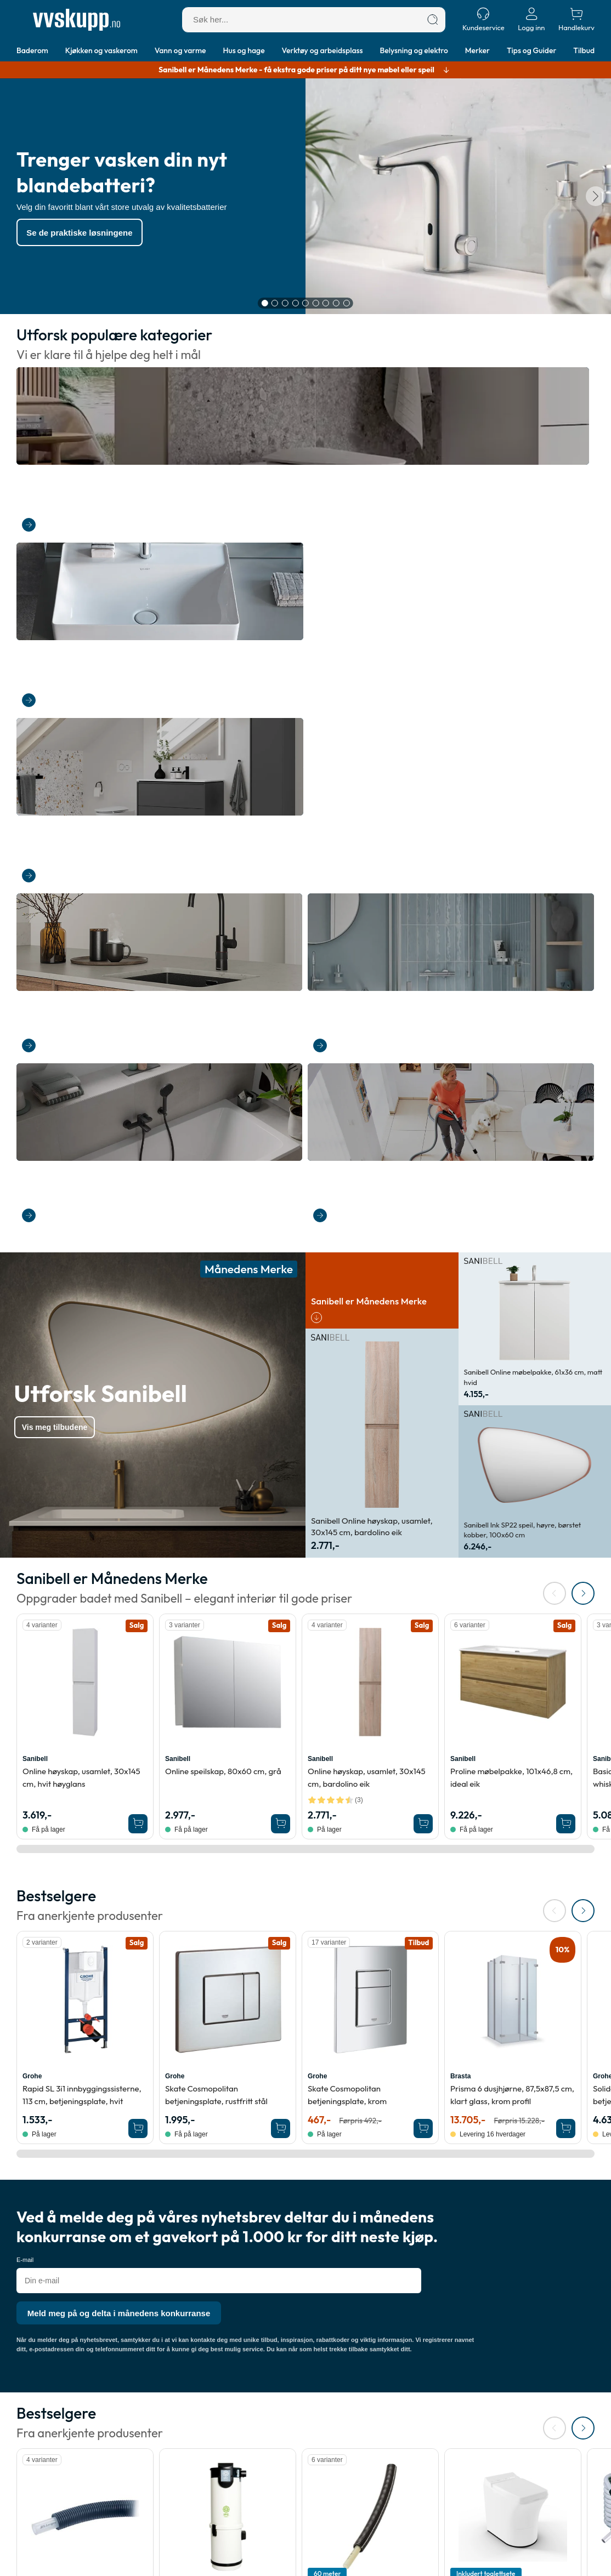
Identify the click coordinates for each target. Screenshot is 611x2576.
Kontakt (30, 2488)
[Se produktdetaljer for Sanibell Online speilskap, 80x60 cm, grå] (228, 1053)
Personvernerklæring (170, 2501)
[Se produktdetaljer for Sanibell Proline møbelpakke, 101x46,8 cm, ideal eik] (513, 1053)
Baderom (32, 50)
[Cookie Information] (581, 2559)
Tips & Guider (273, 2447)
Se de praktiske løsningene (88, 235)
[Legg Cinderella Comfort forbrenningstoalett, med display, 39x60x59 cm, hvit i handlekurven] (565, 2042)
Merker (477, 50)
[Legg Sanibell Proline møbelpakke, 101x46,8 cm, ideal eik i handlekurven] (565, 1195)
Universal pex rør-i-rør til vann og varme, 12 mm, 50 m (83, 1983)
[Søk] (432, 19)
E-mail (24, 1631)
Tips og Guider (531, 50)
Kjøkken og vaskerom (101, 50)
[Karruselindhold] (305, 199)
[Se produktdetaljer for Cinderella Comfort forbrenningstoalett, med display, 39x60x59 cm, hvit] (513, 1888)
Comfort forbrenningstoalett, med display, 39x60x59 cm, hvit (512, 1983)
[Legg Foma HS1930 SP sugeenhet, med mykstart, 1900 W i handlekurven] (280, 2042)
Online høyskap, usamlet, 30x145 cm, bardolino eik (367, 1148)
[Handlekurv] (576, 19)
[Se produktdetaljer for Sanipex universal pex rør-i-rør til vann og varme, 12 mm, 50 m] (85, 1888)
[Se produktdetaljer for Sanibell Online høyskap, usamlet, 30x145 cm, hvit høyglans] (85, 1053)
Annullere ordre (44, 2474)
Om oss (146, 2447)
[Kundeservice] (483, 19)
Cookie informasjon (167, 2488)
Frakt (25, 2447)
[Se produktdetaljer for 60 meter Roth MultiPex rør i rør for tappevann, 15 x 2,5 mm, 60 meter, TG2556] (370, 1888)
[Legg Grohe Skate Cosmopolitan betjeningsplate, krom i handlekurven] (423, 1499)
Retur (26, 2460)
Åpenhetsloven (159, 2474)
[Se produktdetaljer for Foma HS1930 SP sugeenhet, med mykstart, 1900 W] (228, 1888)
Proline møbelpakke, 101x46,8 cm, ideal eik (511, 1148)
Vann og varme (180, 50)
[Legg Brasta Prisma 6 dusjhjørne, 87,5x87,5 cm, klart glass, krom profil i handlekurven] (565, 1499)
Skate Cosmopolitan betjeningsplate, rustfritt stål (216, 1466)
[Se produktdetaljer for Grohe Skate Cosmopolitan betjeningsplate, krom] (370, 1371)
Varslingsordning (162, 2515)
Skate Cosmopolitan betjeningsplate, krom (347, 1466)
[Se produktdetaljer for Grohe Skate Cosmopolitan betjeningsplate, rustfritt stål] (228, 1371)
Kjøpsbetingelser (163, 2460)
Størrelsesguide (277, 2474)
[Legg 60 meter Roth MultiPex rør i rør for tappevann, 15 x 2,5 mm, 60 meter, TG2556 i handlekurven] (423, 2042)
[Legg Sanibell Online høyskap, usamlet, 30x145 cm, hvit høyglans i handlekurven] (138, 1195)
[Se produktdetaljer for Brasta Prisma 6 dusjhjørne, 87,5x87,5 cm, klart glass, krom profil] (513, 1371)
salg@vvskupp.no (461, 2560)
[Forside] (76, 20)
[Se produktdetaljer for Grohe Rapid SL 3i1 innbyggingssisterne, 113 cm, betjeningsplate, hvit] (85, 1371)
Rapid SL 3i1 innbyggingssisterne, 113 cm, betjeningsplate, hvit (82, 1466)
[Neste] (593, 199)
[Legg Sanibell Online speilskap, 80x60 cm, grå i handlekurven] (280, 1195)
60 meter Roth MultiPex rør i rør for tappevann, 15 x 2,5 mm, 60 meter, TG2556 (365, 1990)
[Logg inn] (531, 19)
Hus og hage (244, 50)
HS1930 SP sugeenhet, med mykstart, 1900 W (214, 1983)
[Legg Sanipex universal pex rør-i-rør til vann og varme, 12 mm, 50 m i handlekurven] (138, 2042)
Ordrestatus (37, 2501)
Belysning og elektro (414, 50)
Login (26, 2515)
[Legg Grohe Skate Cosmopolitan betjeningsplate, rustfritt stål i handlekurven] (280, 1499)
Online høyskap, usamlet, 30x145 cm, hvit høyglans (81, 1148)
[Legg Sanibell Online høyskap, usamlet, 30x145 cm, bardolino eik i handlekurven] (423, 1195)
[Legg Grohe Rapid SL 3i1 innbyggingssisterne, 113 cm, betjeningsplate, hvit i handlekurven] (138, 1499)
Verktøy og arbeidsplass (322, 50)
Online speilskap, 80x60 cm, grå (223, 1142)
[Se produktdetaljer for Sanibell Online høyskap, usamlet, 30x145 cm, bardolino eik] (370, 1053)
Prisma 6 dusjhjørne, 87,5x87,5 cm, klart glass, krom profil (512, 1466)
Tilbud (584, 50)
